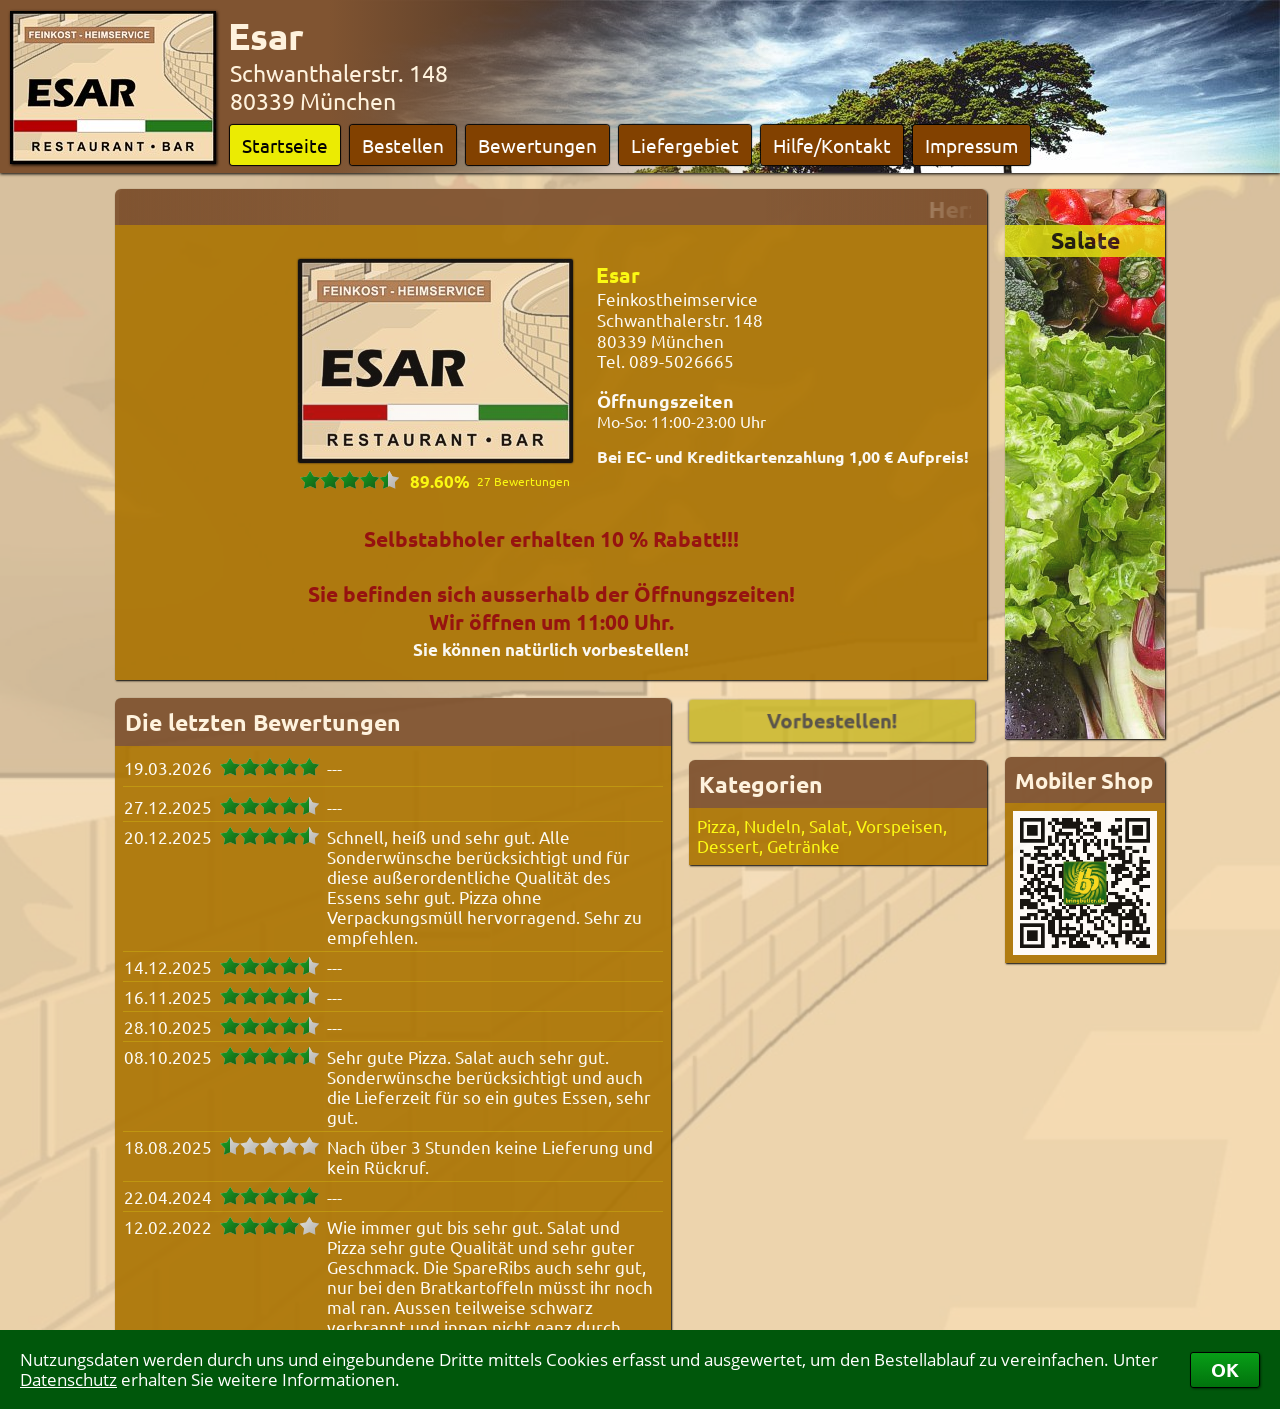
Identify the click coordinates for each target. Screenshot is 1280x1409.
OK (1225, 1369)
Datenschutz (68, 1379)
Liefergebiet (685, 145)
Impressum (971, 145)
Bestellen (403, 145)
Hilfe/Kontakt (832, 145)
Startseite (285, 145)
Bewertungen (537, 145)
